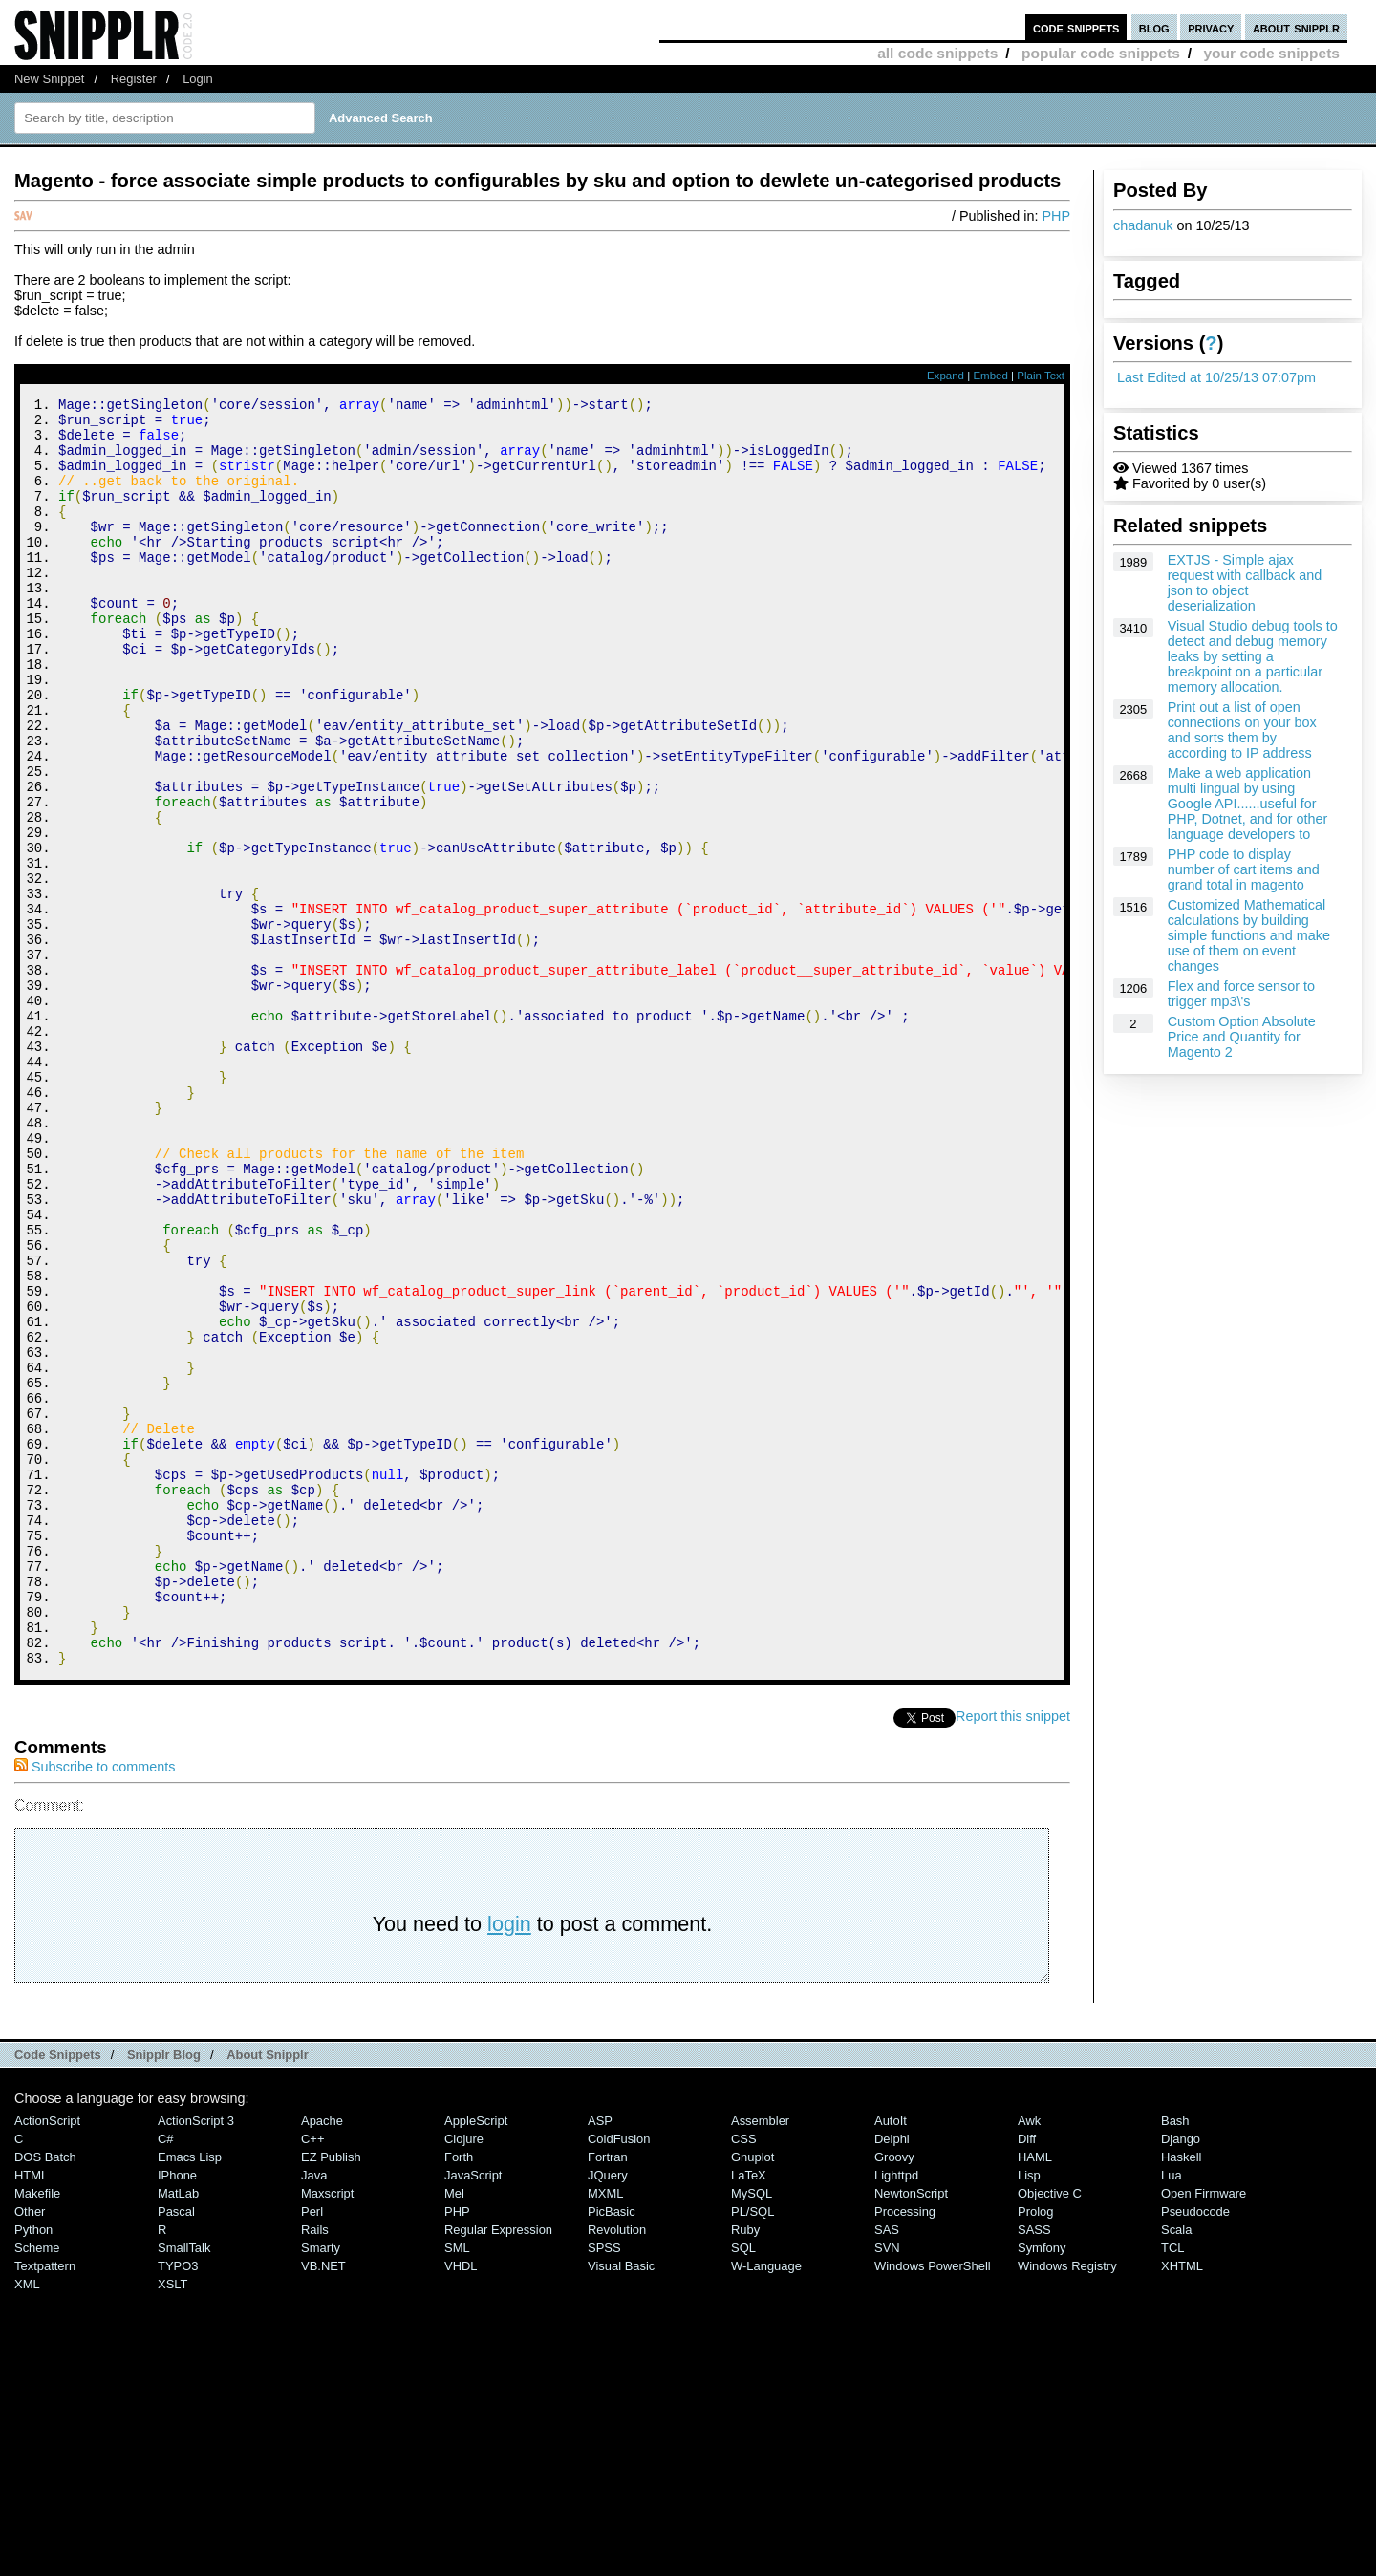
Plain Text (1040, 375)
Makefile (37, 2431)
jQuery (608, 2413)
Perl (312, 2449)
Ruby (745, 2467)
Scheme (37, 2486)
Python (33, 2467)
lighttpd (896, 2413)
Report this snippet (1013, 1954)
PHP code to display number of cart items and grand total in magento (1244, 869)
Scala (1176, 2467)
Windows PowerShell (932, 2504)
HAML (1035, 2395)
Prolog (1035, 2449)
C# (166, 2377)
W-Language (766, 2504)
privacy (1211, 27)
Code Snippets (57, 2293)
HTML (31, 2413)
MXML (605, 2431)
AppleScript (475, 2358)
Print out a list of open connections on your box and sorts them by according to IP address (1242, 730)
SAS (886, 2467)
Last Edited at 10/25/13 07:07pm (1216, 377)
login (509, 2162)
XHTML (1182, 2504)
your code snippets (1271, 53)
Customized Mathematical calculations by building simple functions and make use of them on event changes (1249, 935)
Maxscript (327, 2431)
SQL (743, 2486)
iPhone (177, 2413)
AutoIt (890, 2358)
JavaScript (473, 2413)
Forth (458, 2395)
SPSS (604, 2486)
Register (134, 79)
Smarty (320, 2486)
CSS (744, 2377)
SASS (1034, 2467)
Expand (945, 375)
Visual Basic (621, 2504)
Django (1180, 2377)
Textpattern (44, 2504)
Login (198, 79)
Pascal (176, 2449)
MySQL (751, 2431)
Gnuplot (752, 2395)
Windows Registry (1067, 2504)
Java (314, 2413)
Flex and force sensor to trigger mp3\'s (1241, 993)
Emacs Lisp (190, 2395)
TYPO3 (178, 2504)
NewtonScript (911, 2431)
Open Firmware (1203, 2431)
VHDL (461, 2504)
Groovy (894, 2395)
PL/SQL (752, 2449)
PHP (1056, 216)
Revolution (617, 2467)
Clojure (464, 2377)
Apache (322, 2358)
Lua (1171, 2413)
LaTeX (748, 2413)
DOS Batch (45, 2395)
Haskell (1181, 2395)
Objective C (1050, 2431)
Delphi (892, 2377)
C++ (312, 2377)
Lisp (1029, 2413)
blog (1154, 27)
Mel (454, 2431)
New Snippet (49, 79)
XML (27, 2522)
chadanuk (1142, 225)
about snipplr (1296, 27)
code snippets (1076, 27)
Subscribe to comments (94, 2004)
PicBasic (611, 2449)
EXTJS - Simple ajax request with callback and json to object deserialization (1245, 582)
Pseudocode (1195, 2449)
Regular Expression (498, 2467)
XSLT (172, 2522)
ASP (600, 2358)
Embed (990, 375)
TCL (1172, 2486)
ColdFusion (619, 2377)
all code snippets (937, 53)
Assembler (760, 2358)
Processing (904, 2449)
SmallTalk (184, 2486)
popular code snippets (1100, 53)
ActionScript (47, 2358)
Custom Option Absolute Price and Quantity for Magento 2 (1242, 1037)
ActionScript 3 (196, 2358)
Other (29, 2449)
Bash (1175, 2358)
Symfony (1041, 2486)
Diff (1027, 2377)
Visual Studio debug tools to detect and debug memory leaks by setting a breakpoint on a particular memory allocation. (1253, 656)
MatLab (178, 2431)
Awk (1029, 2358)
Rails (315, 2467)
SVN (887, 2486)
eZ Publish (331, 2395)
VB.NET (323, 2504)
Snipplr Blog (164, 2293)
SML (457, 2486)
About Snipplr (267, 2293)
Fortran (608, 2395)
